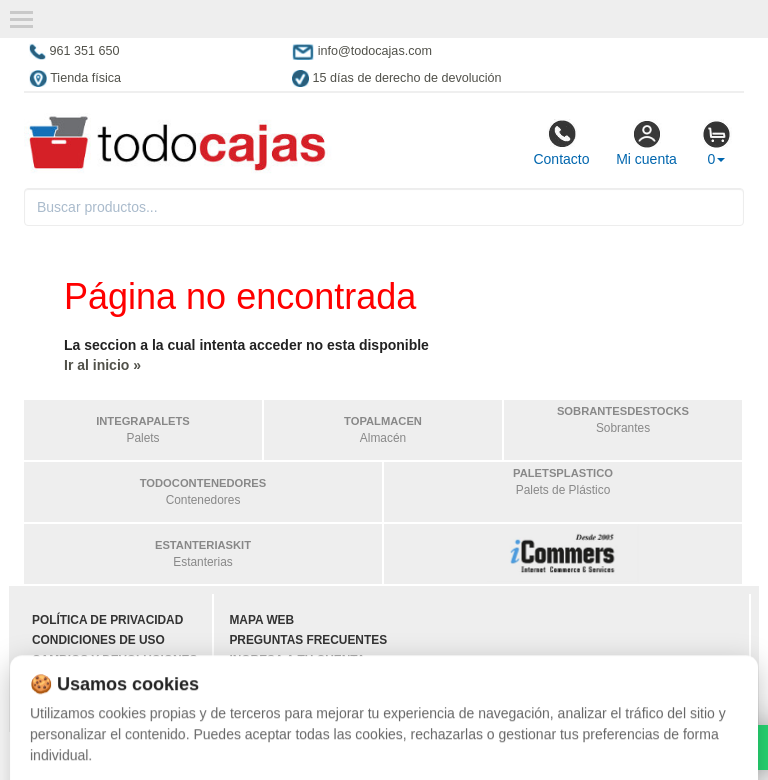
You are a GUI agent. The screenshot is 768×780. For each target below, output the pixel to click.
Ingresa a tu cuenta (297, 660)
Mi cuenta (646, 143)
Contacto (561, 143)
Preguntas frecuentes (308, 640)
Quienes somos (82, 700)
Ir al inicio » (102, 365)
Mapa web (261, 620)
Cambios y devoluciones (114, 660)
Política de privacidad (107, 620)
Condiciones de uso (98, 640)
